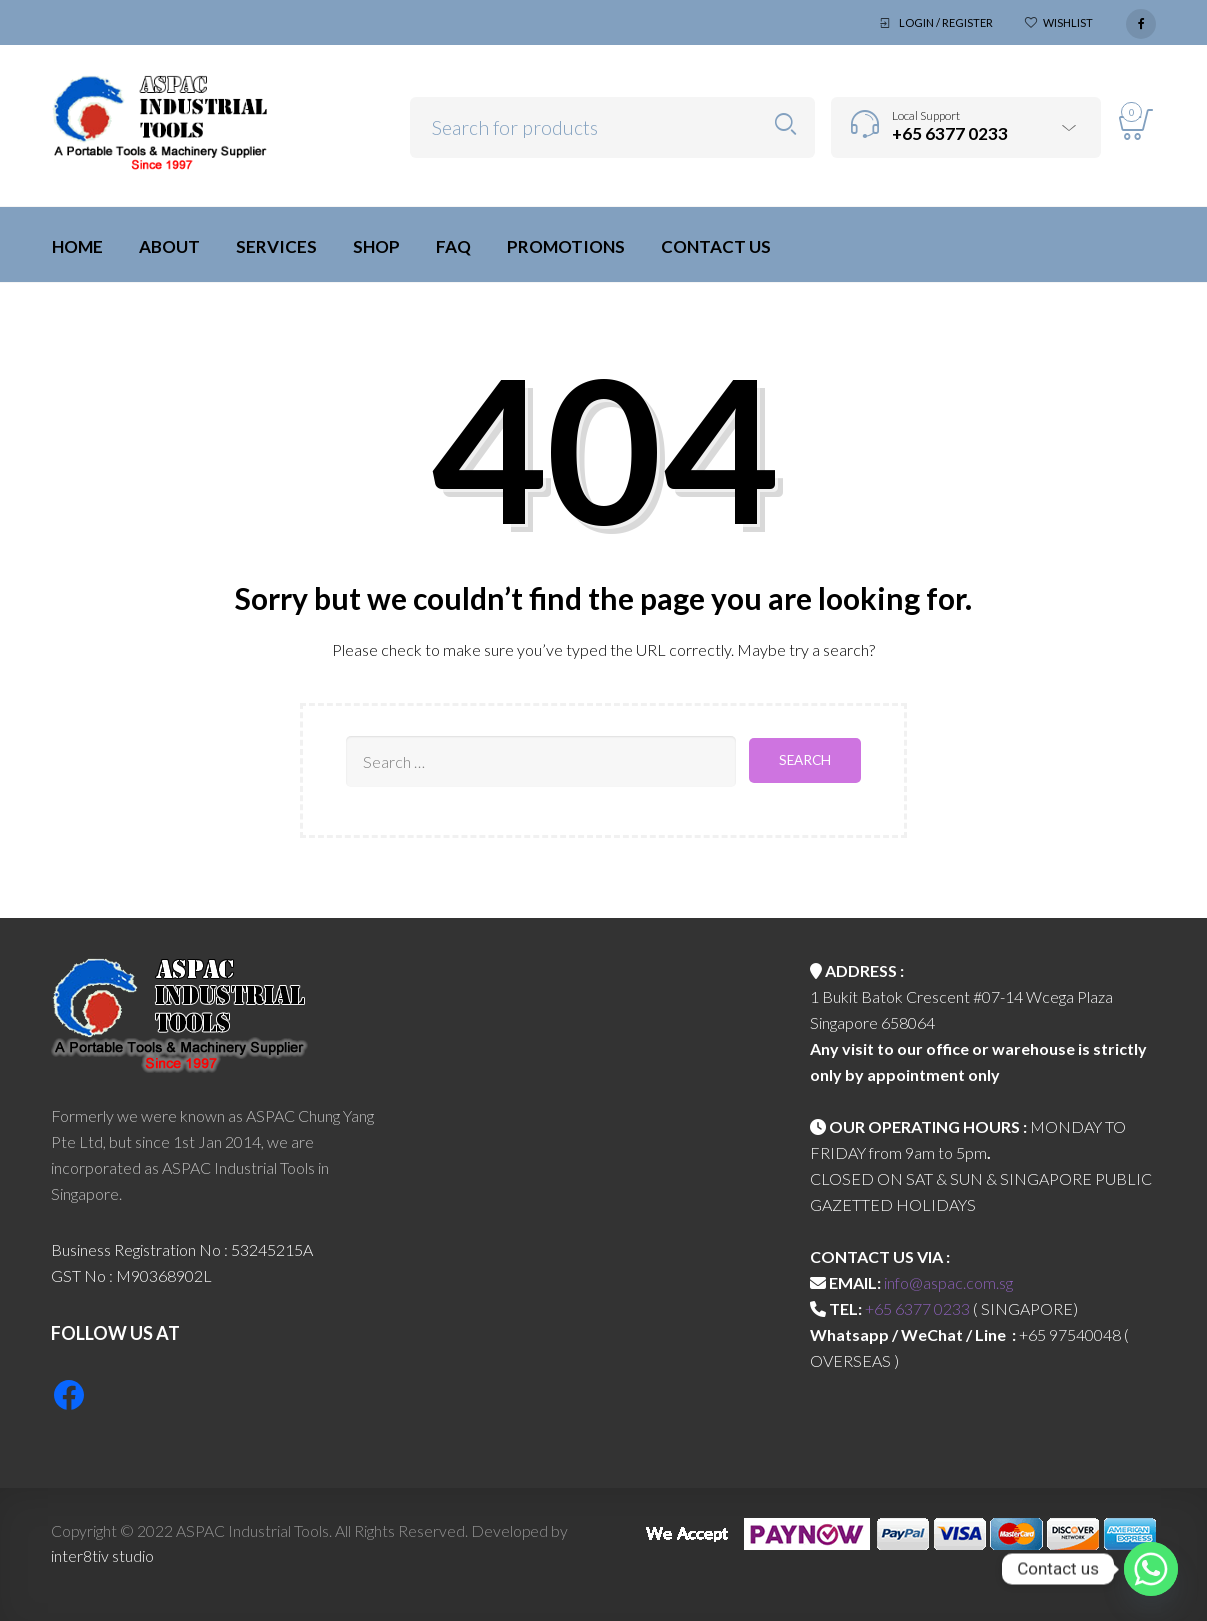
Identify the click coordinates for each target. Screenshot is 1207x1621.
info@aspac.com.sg (948, 1282)
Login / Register (946, 22)
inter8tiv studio (102, 1555)
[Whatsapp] (1151, 1569)
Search (785, 124)
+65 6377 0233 (917, 1308)
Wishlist (1068, 22)
